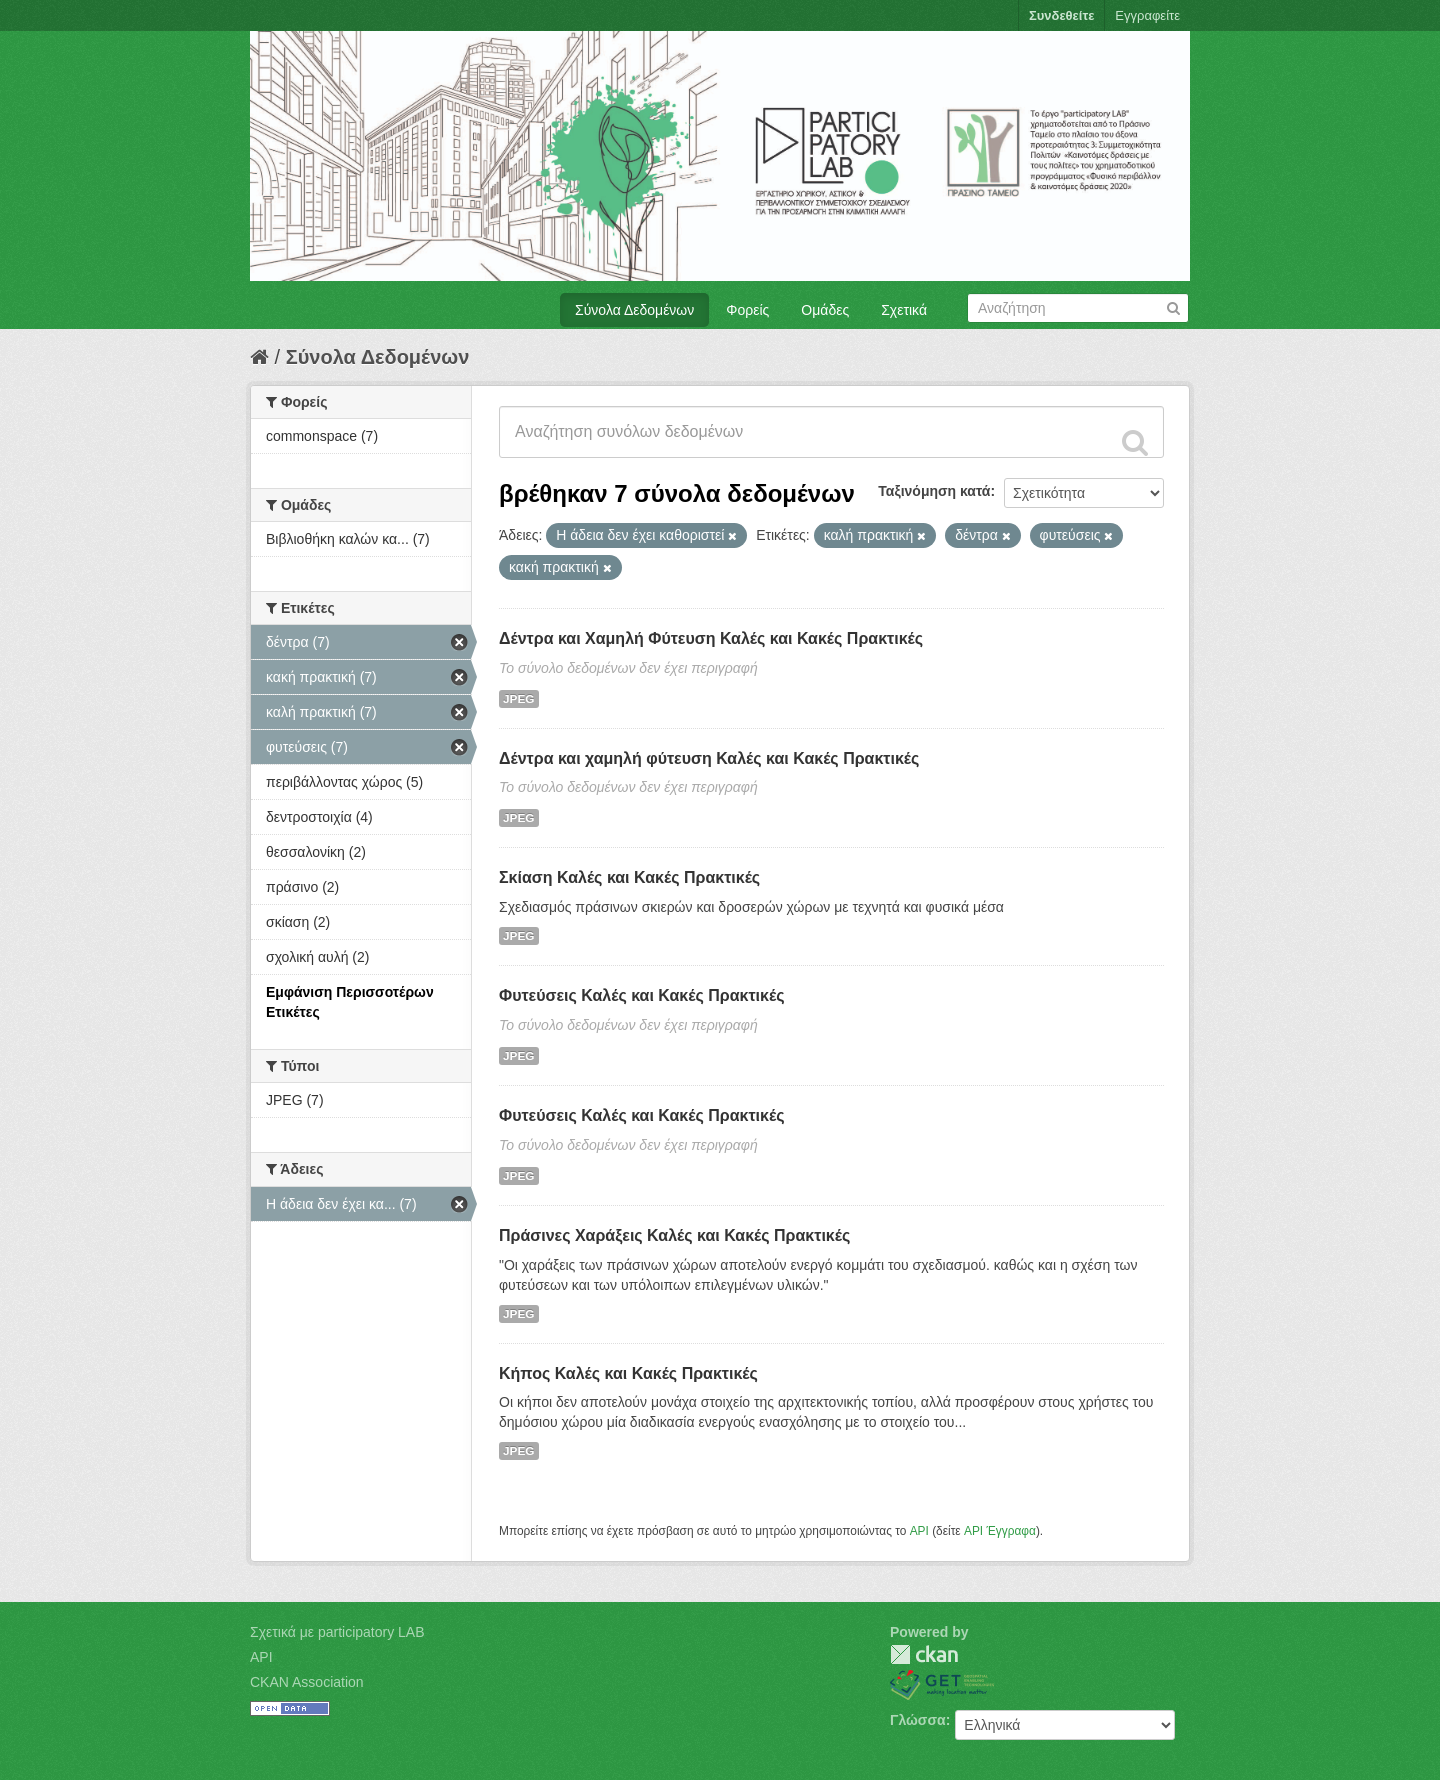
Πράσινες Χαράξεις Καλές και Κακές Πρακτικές (674, 1235)
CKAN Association (307, 1682)
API (919, 1531)
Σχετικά (904, 310)
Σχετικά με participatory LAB (337, 1632)
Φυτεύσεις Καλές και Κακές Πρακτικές (641, 995)
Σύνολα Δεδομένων (634, 310)
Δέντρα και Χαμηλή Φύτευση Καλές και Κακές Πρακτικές (711, 638)
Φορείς (747, 310)
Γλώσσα (918, 1720)
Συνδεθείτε (1061, 15)
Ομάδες (825, 310)
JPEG (519, 699)
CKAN (924, 1654)
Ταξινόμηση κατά (934, 491)
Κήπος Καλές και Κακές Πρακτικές (628, 1373)
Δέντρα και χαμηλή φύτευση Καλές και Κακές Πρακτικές (709, 758)
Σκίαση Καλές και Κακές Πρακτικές (629, 877)
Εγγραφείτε (1147, 15)
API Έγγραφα (1000, 1531)
